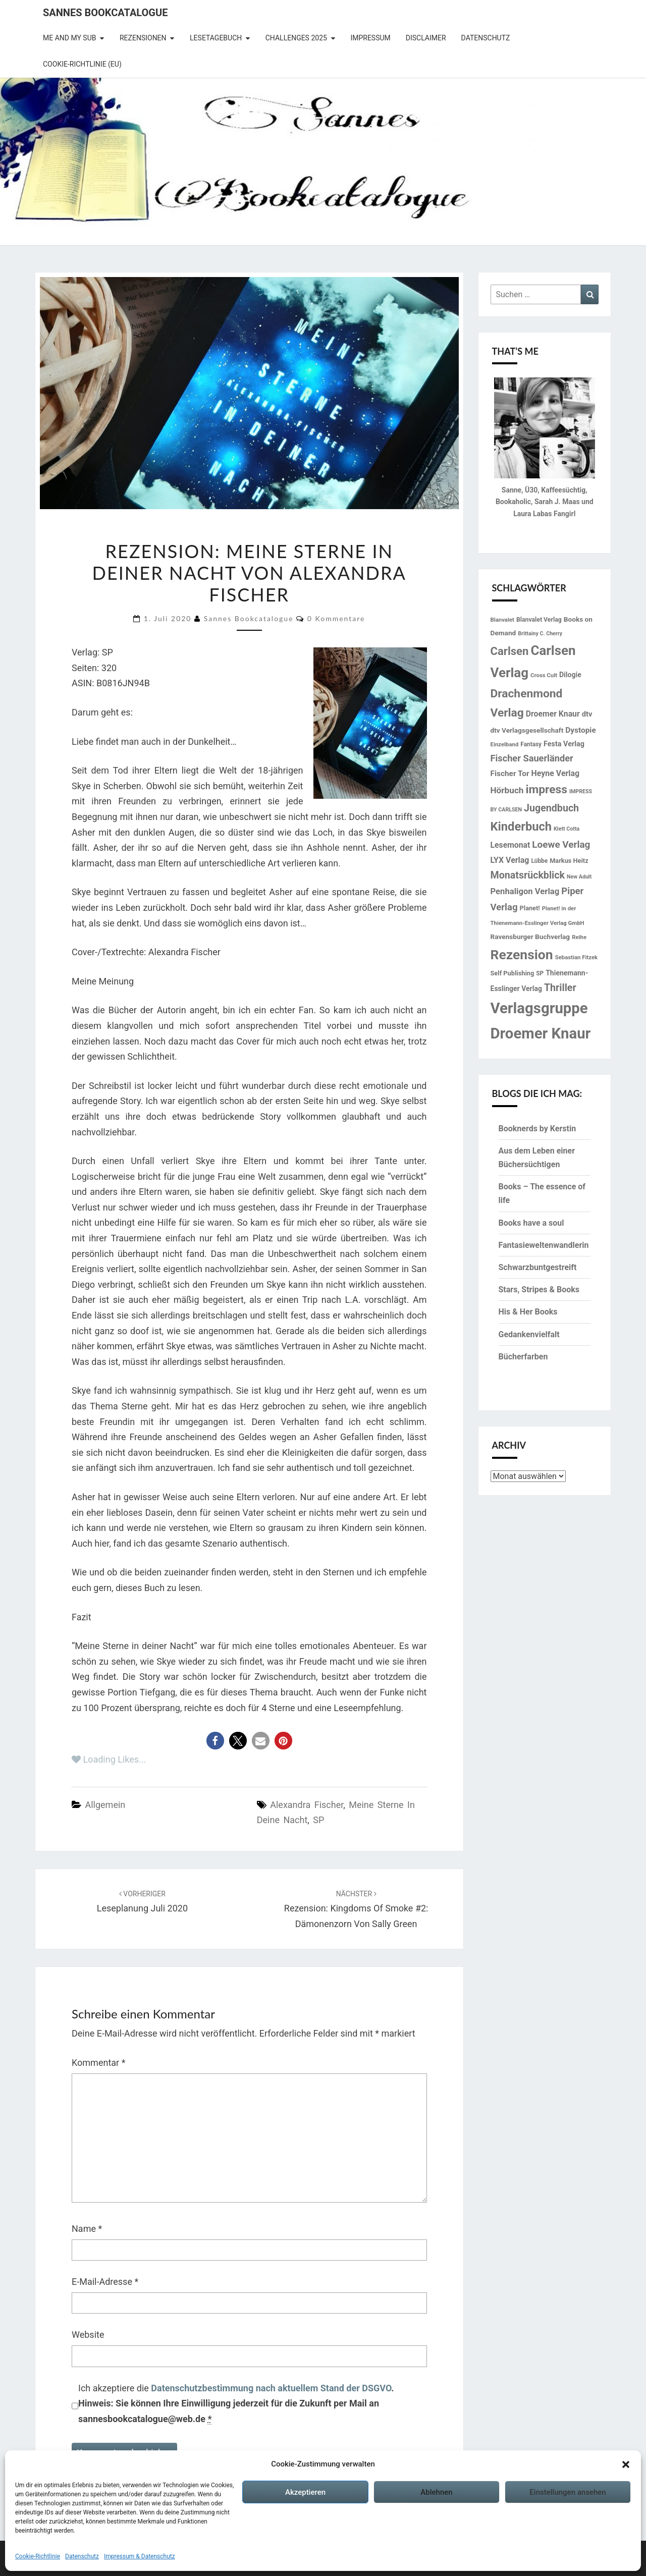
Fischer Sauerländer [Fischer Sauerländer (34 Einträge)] (532, 758)
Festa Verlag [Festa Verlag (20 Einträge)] (564, 744)
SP (318, 1820)
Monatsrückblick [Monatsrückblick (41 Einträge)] (528, 875)
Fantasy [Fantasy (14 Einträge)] (531, 744)
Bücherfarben (523, 1356)
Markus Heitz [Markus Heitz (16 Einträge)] (569, 860)
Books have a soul (531, 1223)
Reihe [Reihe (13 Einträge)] (579, 937)
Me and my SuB (69, 38)
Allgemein (105, 1804)
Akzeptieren (305, 2492)
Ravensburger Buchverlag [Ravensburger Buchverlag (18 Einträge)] (530, 937)
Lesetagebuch (216, 38)
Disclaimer (426, 38)
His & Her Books (528, 1312)
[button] (626, 2464)
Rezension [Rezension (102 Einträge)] (522, 954)
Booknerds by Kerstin (537, 1128)
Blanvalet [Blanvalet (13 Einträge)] (502, 619)
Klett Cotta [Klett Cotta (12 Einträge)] (566, 829)
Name (87, 2228)
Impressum (370, 38)
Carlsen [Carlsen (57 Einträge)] (510, 650)
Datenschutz (82, 2556)
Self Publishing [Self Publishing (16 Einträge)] (512, 973)
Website (88, 2334)
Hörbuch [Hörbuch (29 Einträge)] (507, 790)
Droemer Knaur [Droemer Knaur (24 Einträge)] (553, 714)
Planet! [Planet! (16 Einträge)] (530, 908)
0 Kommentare (336, 618)
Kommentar (98, 2062)
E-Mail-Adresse (105, 2281)
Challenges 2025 (296, 38)
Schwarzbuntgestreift (538, 1267)
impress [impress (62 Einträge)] (546, 789)
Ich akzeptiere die (236, 2404)
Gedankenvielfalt (529, 1334)
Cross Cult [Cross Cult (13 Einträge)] (543, 675)
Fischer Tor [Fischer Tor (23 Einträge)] (510, 773)
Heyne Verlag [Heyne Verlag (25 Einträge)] (555, 773)
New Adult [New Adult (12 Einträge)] (579, 876)
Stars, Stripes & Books (539, 1289)
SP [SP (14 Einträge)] (540, 973)
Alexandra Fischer (306, 1804)
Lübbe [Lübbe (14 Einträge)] (539, 860)
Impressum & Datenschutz (139, 2556)
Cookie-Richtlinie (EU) (82, 64)
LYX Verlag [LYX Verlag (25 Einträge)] (510, 860)
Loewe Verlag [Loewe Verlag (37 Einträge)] (561, 844)
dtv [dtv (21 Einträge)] (587, 714)
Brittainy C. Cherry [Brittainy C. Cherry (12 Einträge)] (540, 633)
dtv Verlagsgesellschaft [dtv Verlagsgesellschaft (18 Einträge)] (527, 730)
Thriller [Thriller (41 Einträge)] (560, 988)
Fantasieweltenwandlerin (544, 1245)
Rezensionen (143, 38)
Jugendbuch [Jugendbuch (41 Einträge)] (551, 808)
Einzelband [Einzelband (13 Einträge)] (505, 744)
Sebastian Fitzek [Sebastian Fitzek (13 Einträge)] (576, 957)
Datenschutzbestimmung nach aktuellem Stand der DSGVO (271, 2388)
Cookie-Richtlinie (37, 2556)
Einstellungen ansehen (567, 2492)
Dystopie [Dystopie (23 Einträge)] (580, 730)
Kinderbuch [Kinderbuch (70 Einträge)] (521, 826)
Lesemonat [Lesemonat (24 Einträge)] (510, 845)
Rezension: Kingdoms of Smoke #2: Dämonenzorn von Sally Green (356, 1909)
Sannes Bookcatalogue (105, 13)
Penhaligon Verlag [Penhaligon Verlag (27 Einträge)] (525, 891)
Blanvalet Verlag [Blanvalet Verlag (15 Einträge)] (539, 619)
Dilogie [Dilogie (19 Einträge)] (570, 675)
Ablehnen (436, 2492)
